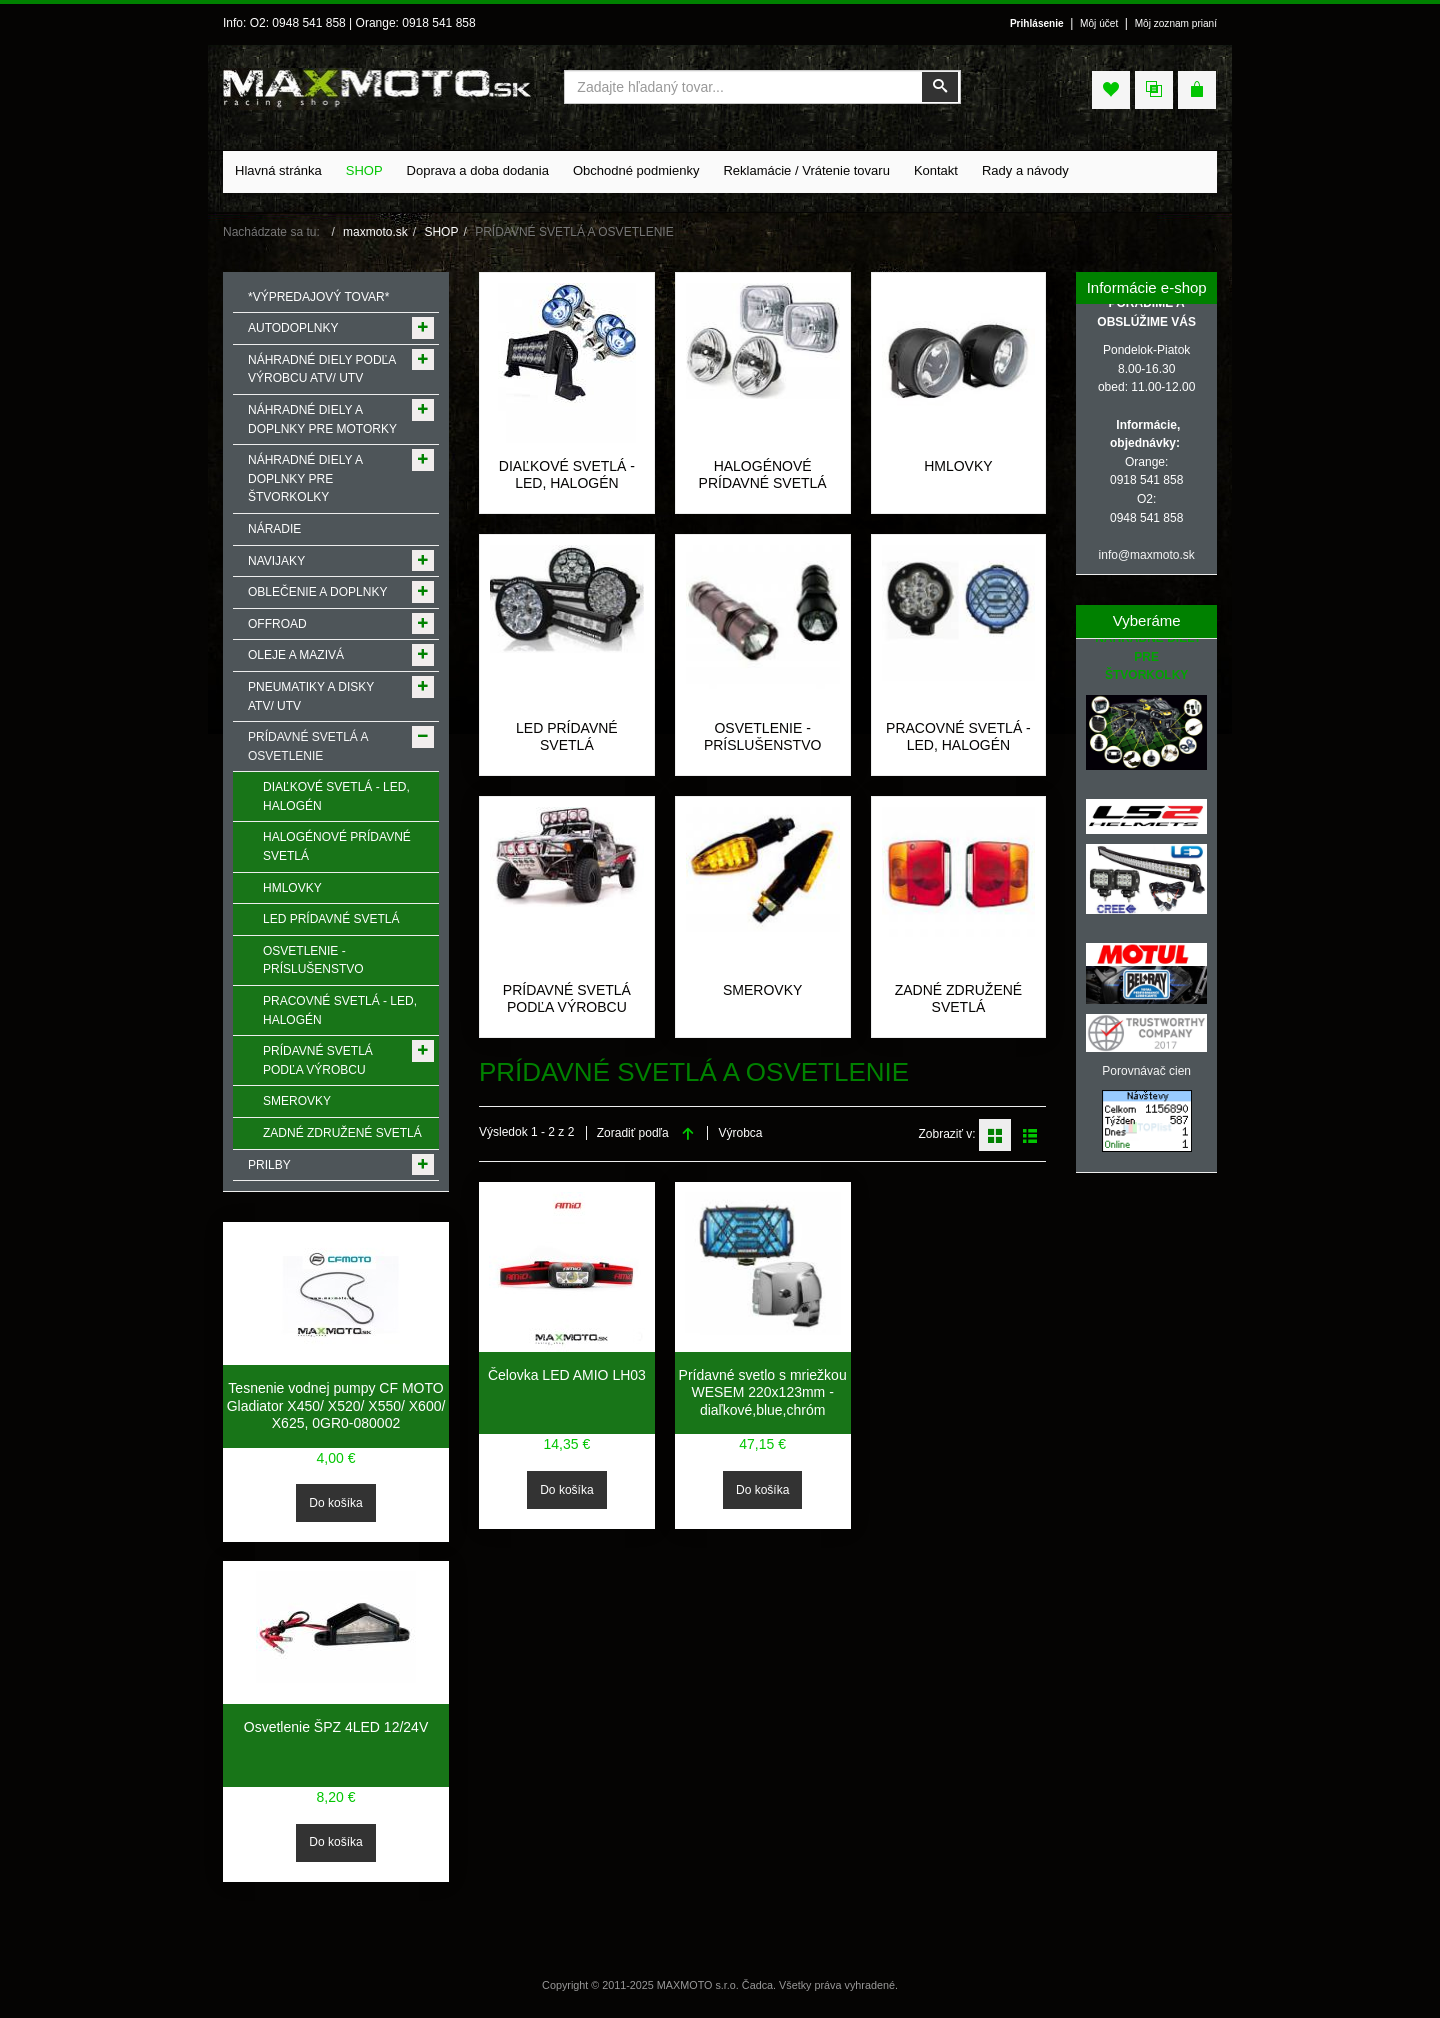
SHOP (441, 232)
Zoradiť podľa (633, 1133)
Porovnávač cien (1146, 1071)
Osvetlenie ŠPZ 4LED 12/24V (336, 1727)
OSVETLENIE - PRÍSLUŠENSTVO (762, 737)
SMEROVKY (762, 990)
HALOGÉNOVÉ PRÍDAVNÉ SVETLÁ (763, 475)
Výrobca (740, 1133)
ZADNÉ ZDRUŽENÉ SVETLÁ (959, 999)
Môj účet (1099, 23)
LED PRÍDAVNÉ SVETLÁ (567, 737)
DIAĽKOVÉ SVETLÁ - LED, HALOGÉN (567, 475)
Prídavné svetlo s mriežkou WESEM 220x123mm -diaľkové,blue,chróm (763, 1392)
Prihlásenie (1037, 23)
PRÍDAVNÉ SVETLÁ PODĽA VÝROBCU (567, 999)
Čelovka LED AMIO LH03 (567, 1375)
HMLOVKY (958, 466)
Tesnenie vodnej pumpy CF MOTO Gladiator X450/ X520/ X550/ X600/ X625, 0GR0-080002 (336, 1405)
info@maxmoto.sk (1147, 555)
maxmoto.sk (375, 232)
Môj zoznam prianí (1176, 23)
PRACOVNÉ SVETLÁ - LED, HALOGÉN (958, 737)
